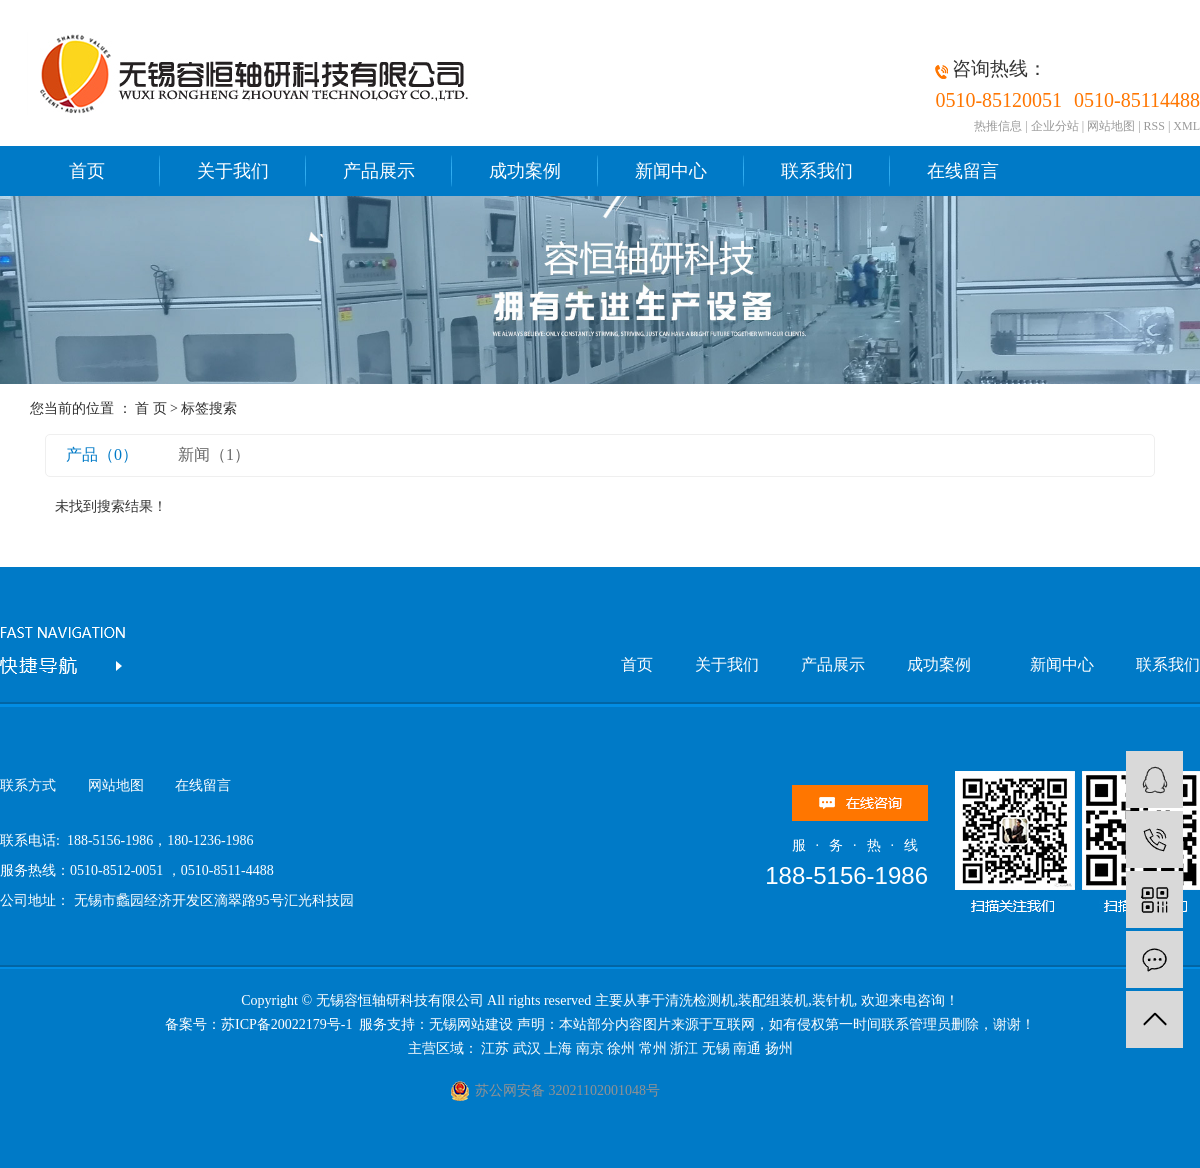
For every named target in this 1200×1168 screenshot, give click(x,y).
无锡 (716, 1048)
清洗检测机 (700, 1000)
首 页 (151, 408)
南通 (747, 1048)
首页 (87, 171)
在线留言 (963, 171)
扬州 (779, 1048)
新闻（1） (214, 454)
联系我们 (817, 171)
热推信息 (998, 126)
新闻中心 (671, 171)
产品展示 (379, 171)
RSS (1154, 126)
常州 (653, 1048)
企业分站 (1055, 126)
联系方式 (28, 785)
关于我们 (233, 171)
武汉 (527, 1048)
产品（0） (102, 454)
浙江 (684, 1048)
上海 (558, 1048)
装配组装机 (773, 1000)
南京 (590, 1048)
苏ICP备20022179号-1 (288, 1024)
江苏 (495, 1048)
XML (1186, 126)
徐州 (621, 1048)
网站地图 (1111, 126)
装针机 (833, 1000)
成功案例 (525, 171)
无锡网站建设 (471, 1024)
